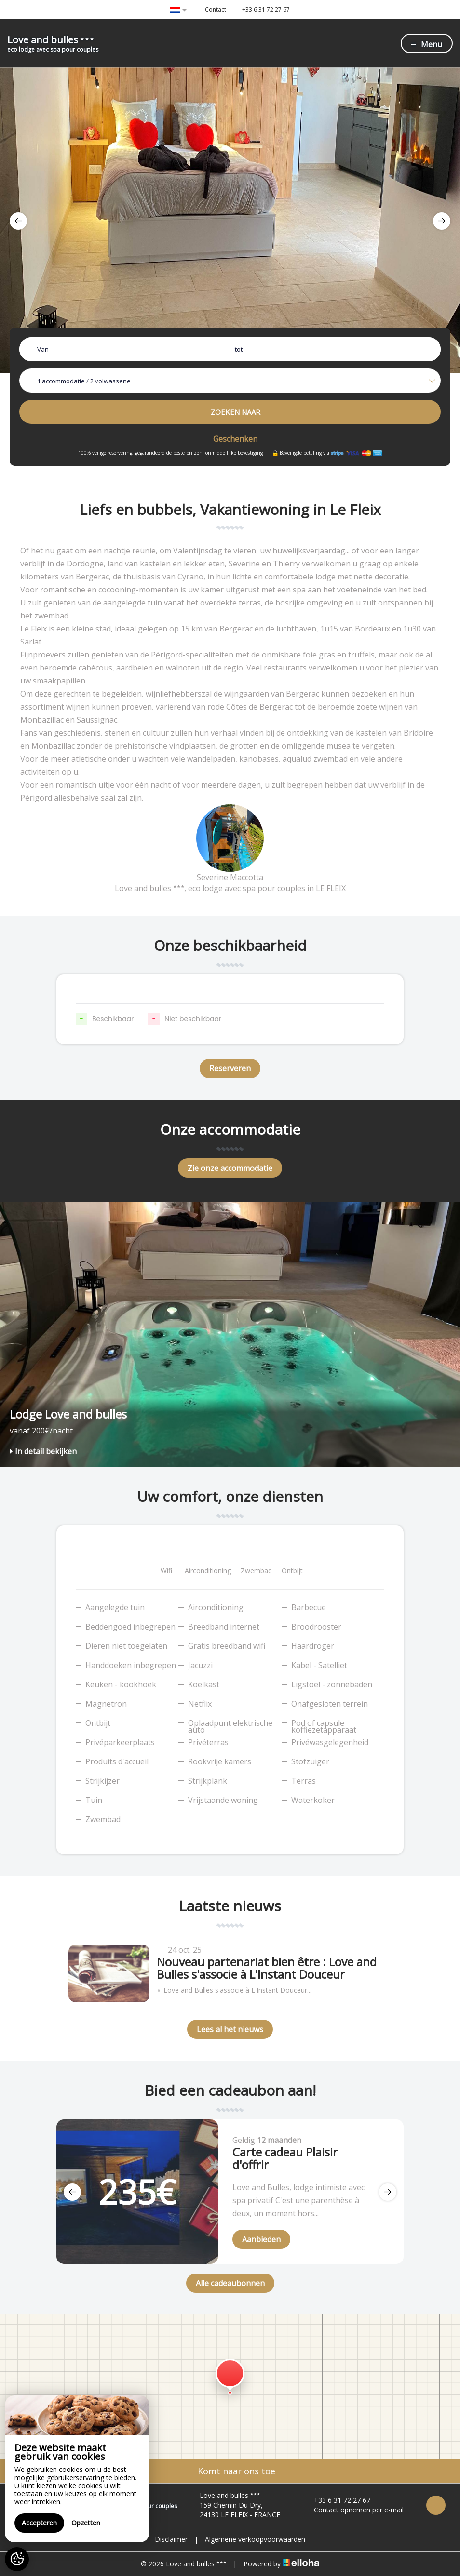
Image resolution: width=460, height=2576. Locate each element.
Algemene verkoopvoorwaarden (255, 2539)
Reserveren (230, 1068)
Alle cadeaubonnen (230, 2283)
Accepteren (39, 2522)
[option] (230, 220)
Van (43, 349)
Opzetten (85, 2522)
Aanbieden (261, 2239)
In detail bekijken (43, 1451)
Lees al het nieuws (230, 2029)
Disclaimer (171, 2539)
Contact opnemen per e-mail (353, 2509)
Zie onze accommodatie (230, 1168)
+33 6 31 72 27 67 (336, 2500)
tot (239, 349)
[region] (77, 2468)
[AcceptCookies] (17, 2559)
